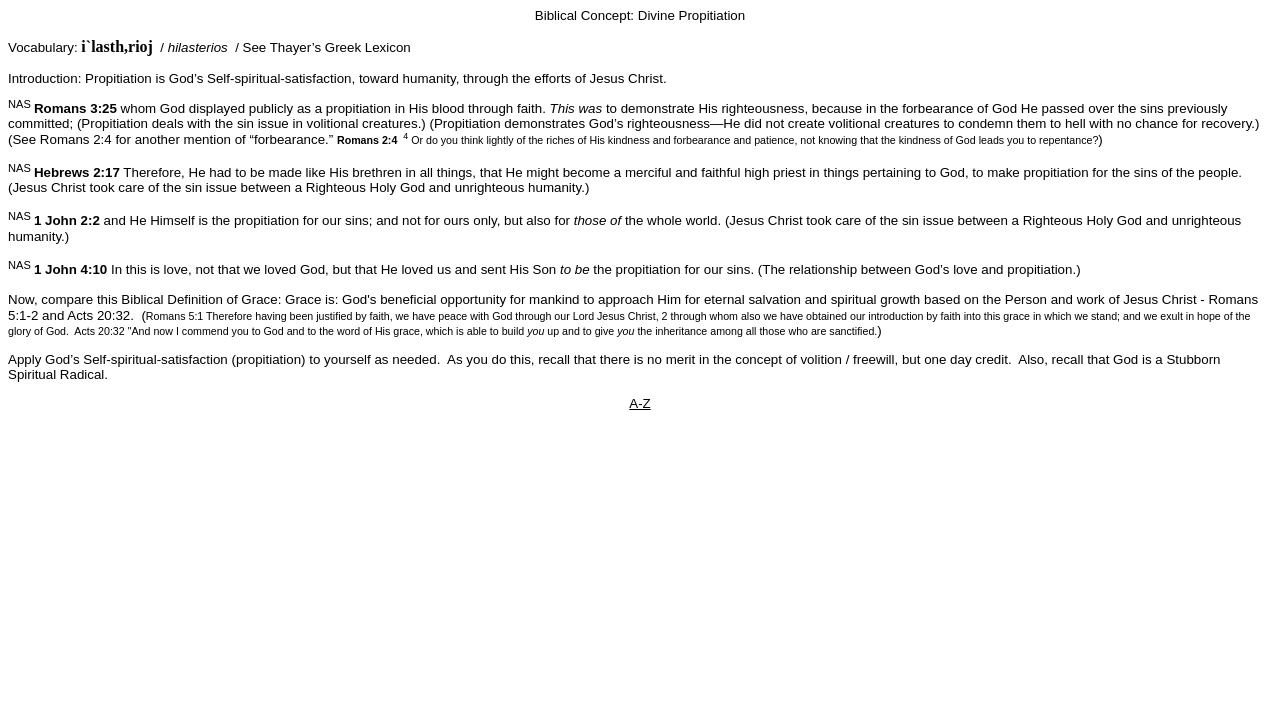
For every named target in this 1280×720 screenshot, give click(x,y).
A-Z (639, 403)
